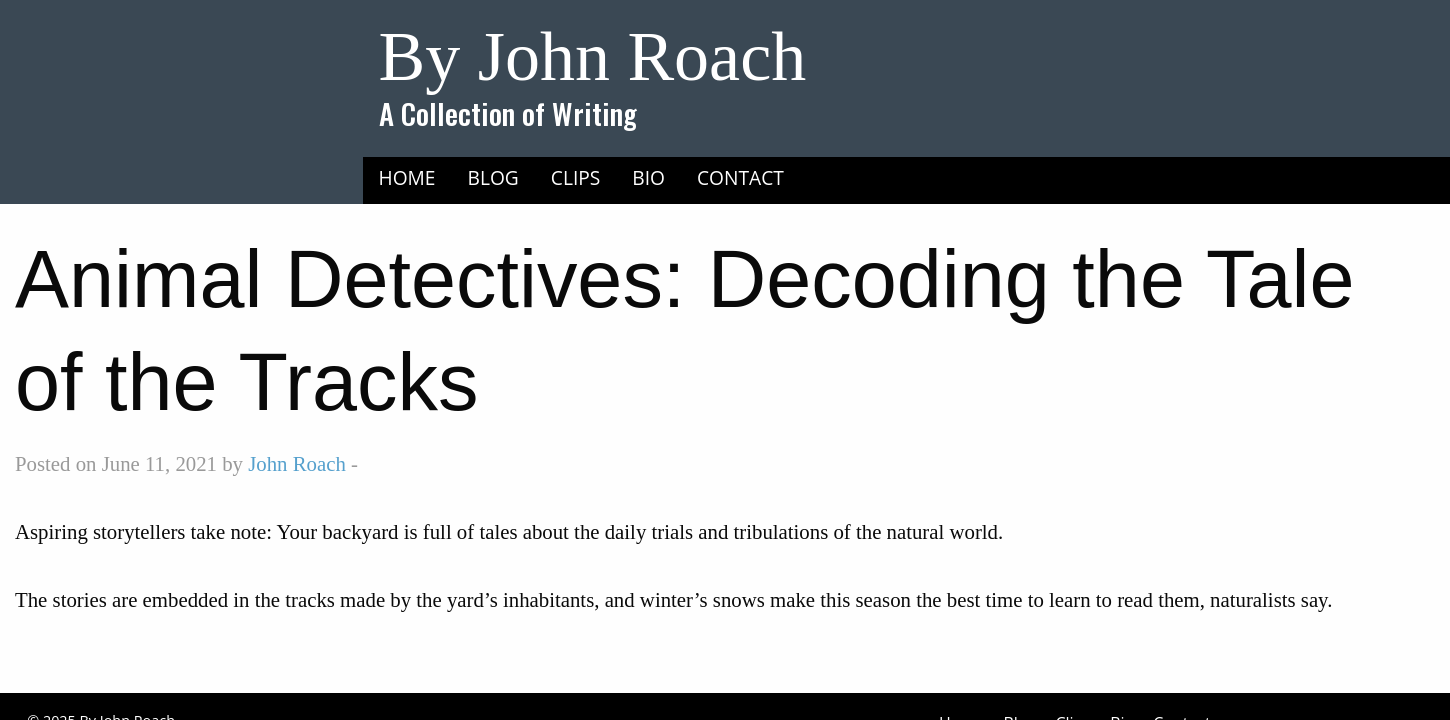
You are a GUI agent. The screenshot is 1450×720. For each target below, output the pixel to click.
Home (407, 177)
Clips (576, 177)
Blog (493, 177)
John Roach (297, 463)
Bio (648, 177)
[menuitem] (407, 178)
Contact (740, 177)
